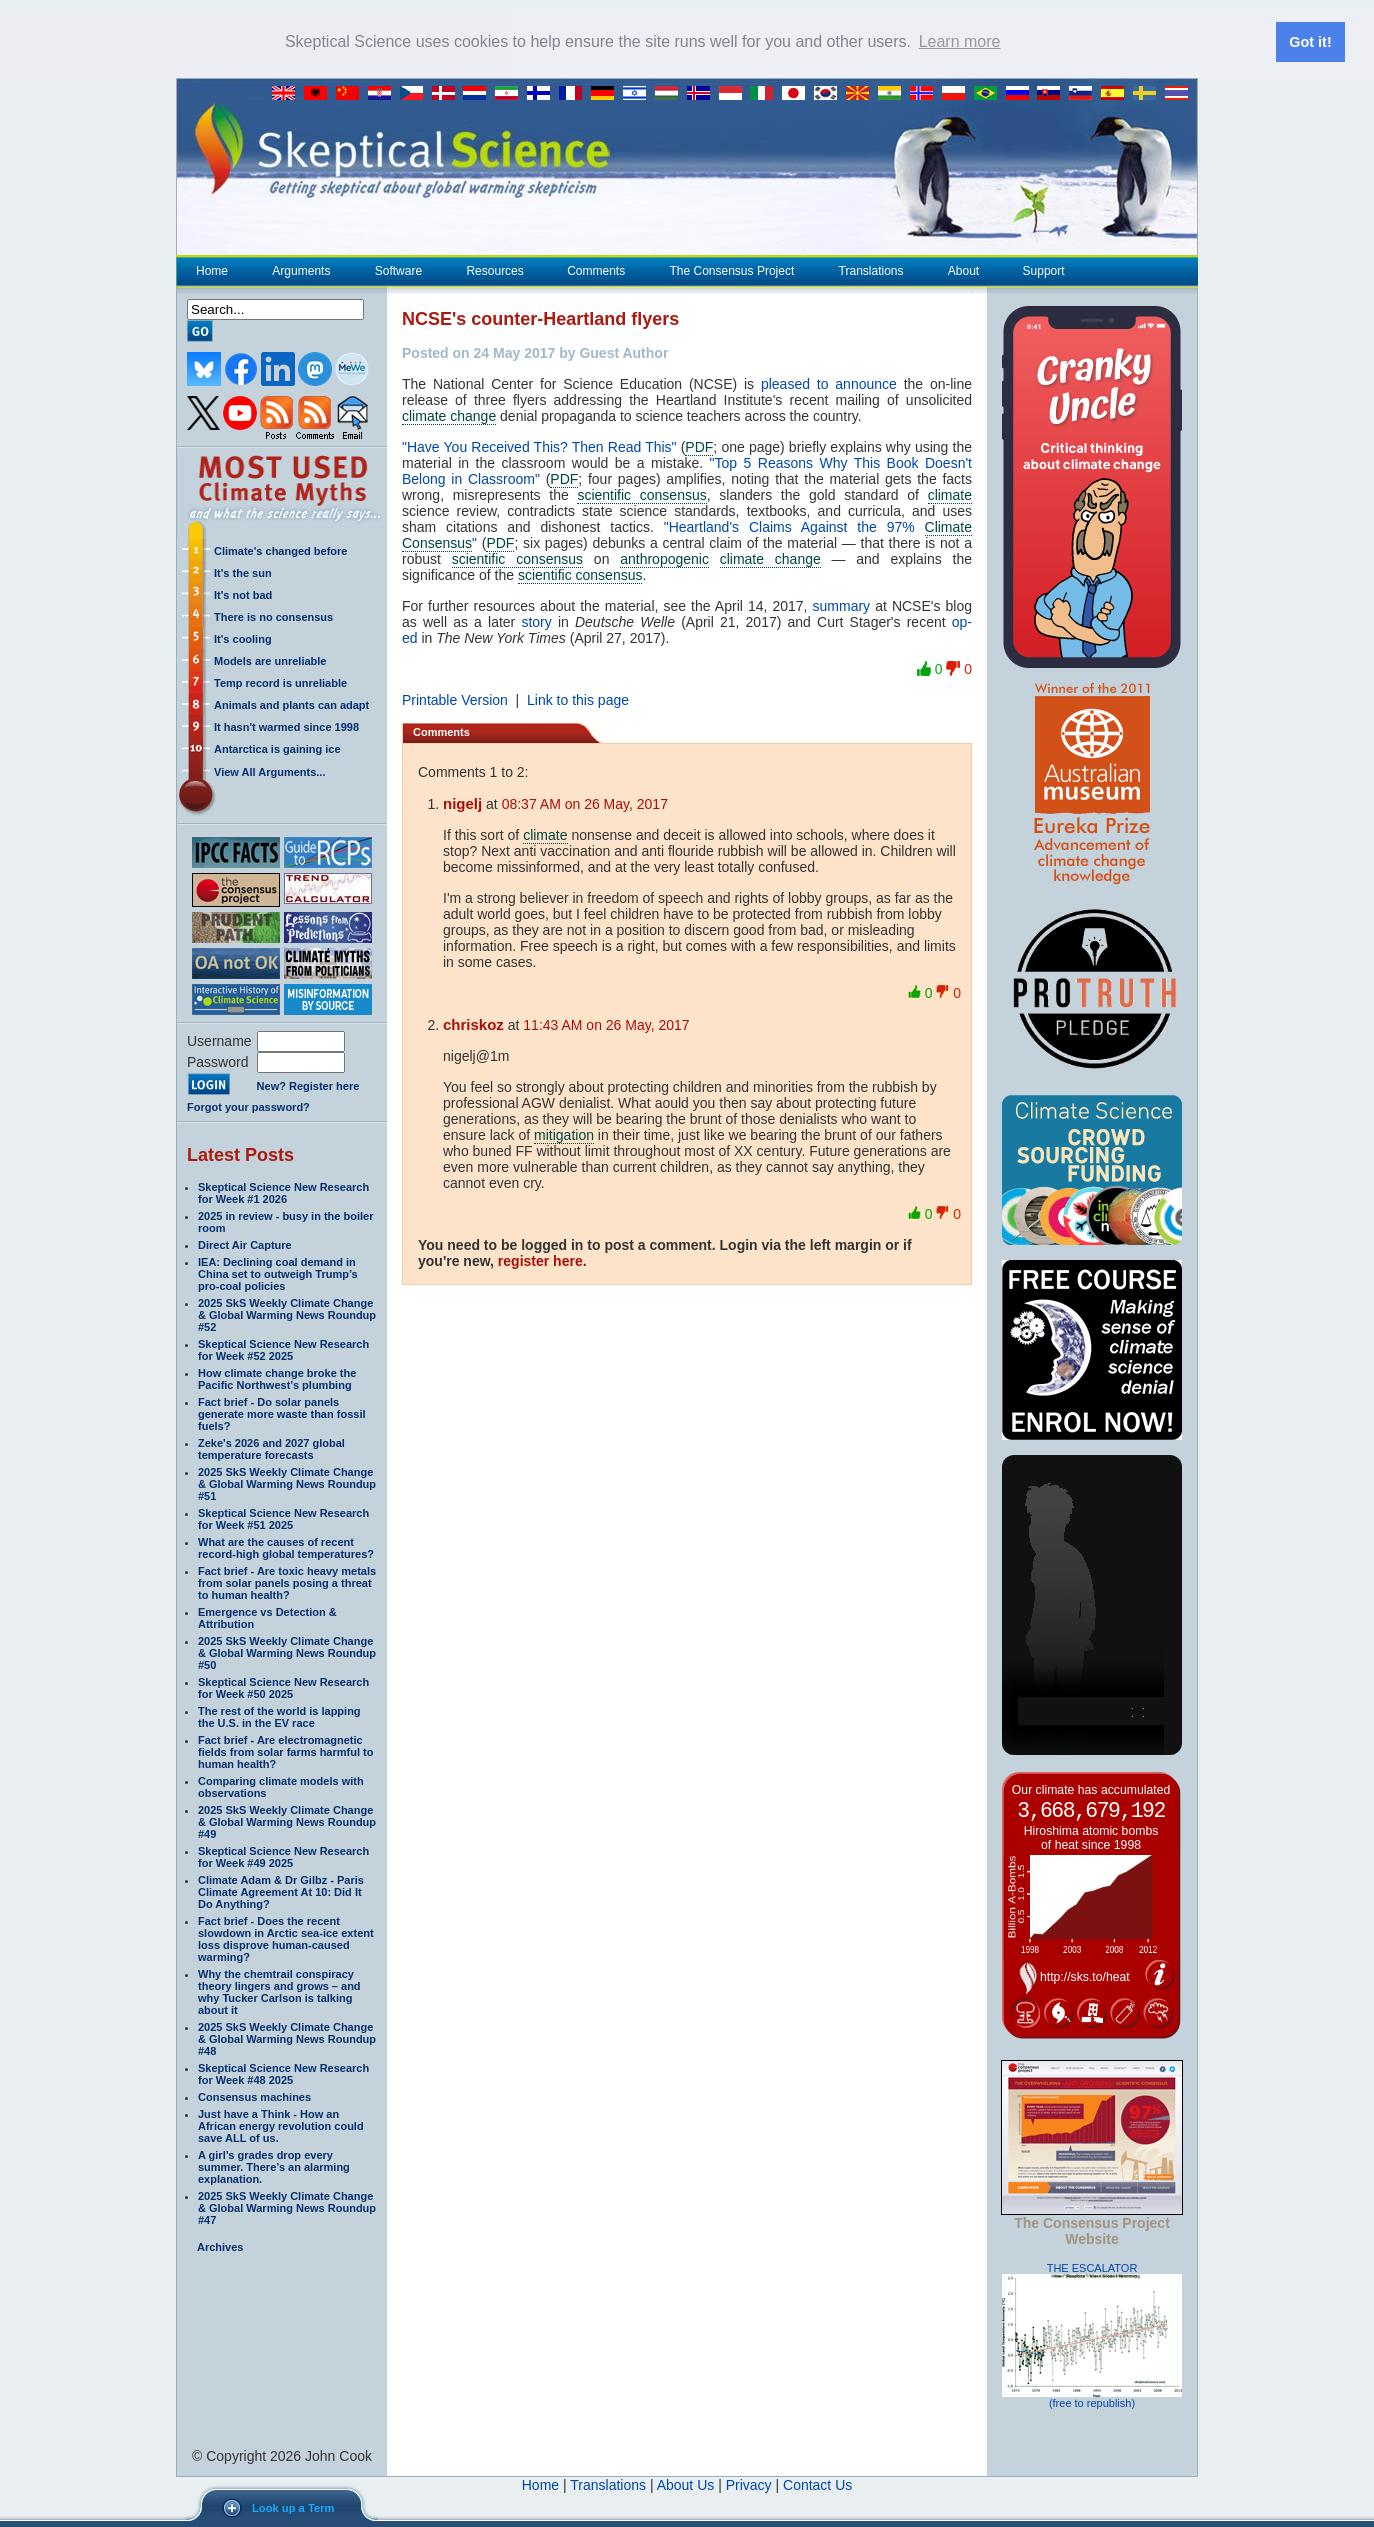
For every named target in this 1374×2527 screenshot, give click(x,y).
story (536, 621)
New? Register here (308, 1085)
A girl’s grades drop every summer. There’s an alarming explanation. (274, 2166)
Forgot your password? (248, 1106)
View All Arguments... (269, 771)
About (963, 270)
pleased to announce (829, 383)
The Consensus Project (732, 270)
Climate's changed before (280, 550)
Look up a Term (293, 2508)
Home (212, 270)
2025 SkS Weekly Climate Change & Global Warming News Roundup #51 (287, 1483)
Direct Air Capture (245, 1244)
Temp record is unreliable (280, 682)
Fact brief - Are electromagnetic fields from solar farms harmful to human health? (285, 1751)
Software (398, 270)
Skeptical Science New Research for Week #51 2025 (283, 1518)
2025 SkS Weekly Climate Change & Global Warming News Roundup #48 (287, 2038)
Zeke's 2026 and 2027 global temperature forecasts (271, 1448)
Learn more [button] (960, 41)
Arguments (300, 270)
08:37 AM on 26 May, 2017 (585, 803)
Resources (494, 270)
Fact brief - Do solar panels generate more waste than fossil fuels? (282, 1413)
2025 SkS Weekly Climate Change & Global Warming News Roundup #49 (287, 1821)
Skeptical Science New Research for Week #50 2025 (283, 1687)
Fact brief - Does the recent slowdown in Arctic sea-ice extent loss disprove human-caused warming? (286, 1938)
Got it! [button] (1310, 42)
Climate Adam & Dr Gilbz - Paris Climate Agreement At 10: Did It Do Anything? (281, 1891)
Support (1044, 270)
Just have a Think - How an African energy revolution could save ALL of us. (281, 2125)
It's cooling (243, 638)
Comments (596, 270)
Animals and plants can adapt (291, 704)
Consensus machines (254, 2096)
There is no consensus (273, 616)
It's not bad (243, 594)
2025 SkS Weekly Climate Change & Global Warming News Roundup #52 (287, 1314)
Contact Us (817, 2484)
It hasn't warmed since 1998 (286, 726)
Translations (871, 270)
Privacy (749, 2484)
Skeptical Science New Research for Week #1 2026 (283, 1192)
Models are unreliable (270, 660)
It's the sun (243, 572)
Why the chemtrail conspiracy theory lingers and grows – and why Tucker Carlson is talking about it (279, 1991)
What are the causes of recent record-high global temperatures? (286, 1547)
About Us (686, 2484)
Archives (220, 2246)
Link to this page (578, 699)
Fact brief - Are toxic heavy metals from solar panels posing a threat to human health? (287, 1582)
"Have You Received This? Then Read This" (539, 446)
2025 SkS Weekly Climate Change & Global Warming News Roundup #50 (287, 1652)
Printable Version (455, 699)
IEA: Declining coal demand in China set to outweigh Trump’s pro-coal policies (278, 1273)
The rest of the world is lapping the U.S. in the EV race (279, 1716)
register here (540, 1260)
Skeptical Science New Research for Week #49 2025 (283, 1856)
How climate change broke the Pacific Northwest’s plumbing (277, 1378)
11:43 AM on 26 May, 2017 (606, 1024)
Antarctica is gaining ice (277, 748)
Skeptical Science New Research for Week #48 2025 (283, 2073)
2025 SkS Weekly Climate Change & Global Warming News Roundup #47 (287, 2207)
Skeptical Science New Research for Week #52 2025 (283, 1349)
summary (842, 605)
